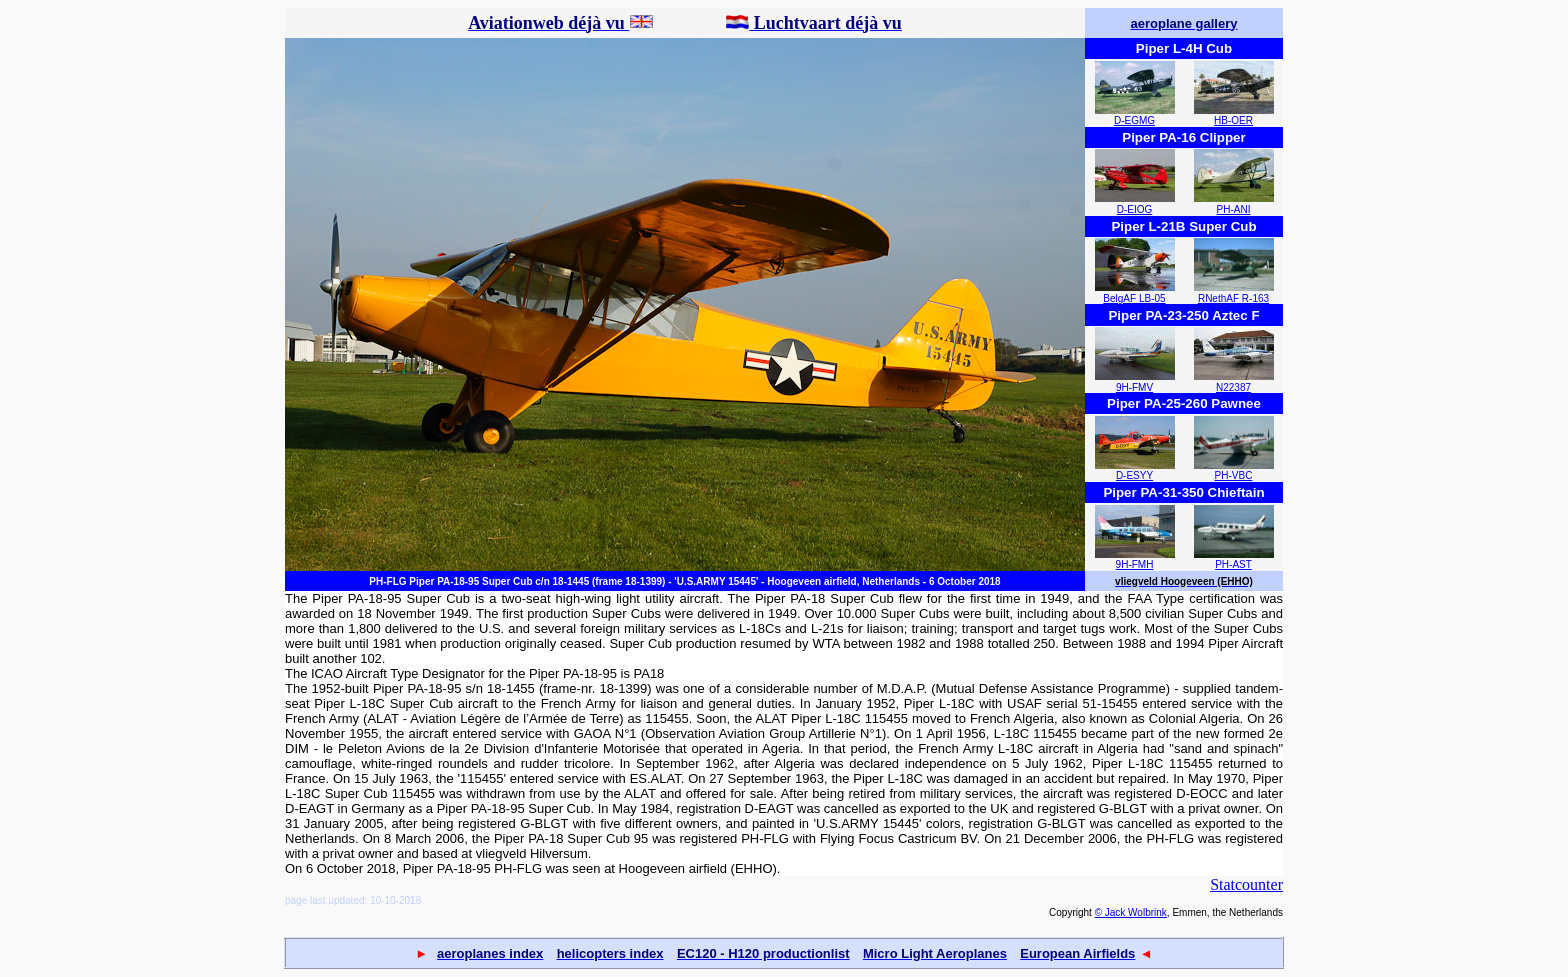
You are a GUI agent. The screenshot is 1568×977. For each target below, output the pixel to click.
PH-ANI (1234, 209)
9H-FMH (1135, 564)
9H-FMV (1134, 387)
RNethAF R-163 (1233, 298)
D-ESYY (1134, 475)
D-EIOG (1135, 209)
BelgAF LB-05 (1134, 298)
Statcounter (1246, 884)
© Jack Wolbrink (1131, 912)
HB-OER (1233, 120)
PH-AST (1233, 564)
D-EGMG (1134, 120)
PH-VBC (1234, 475)
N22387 (1233, 387)
